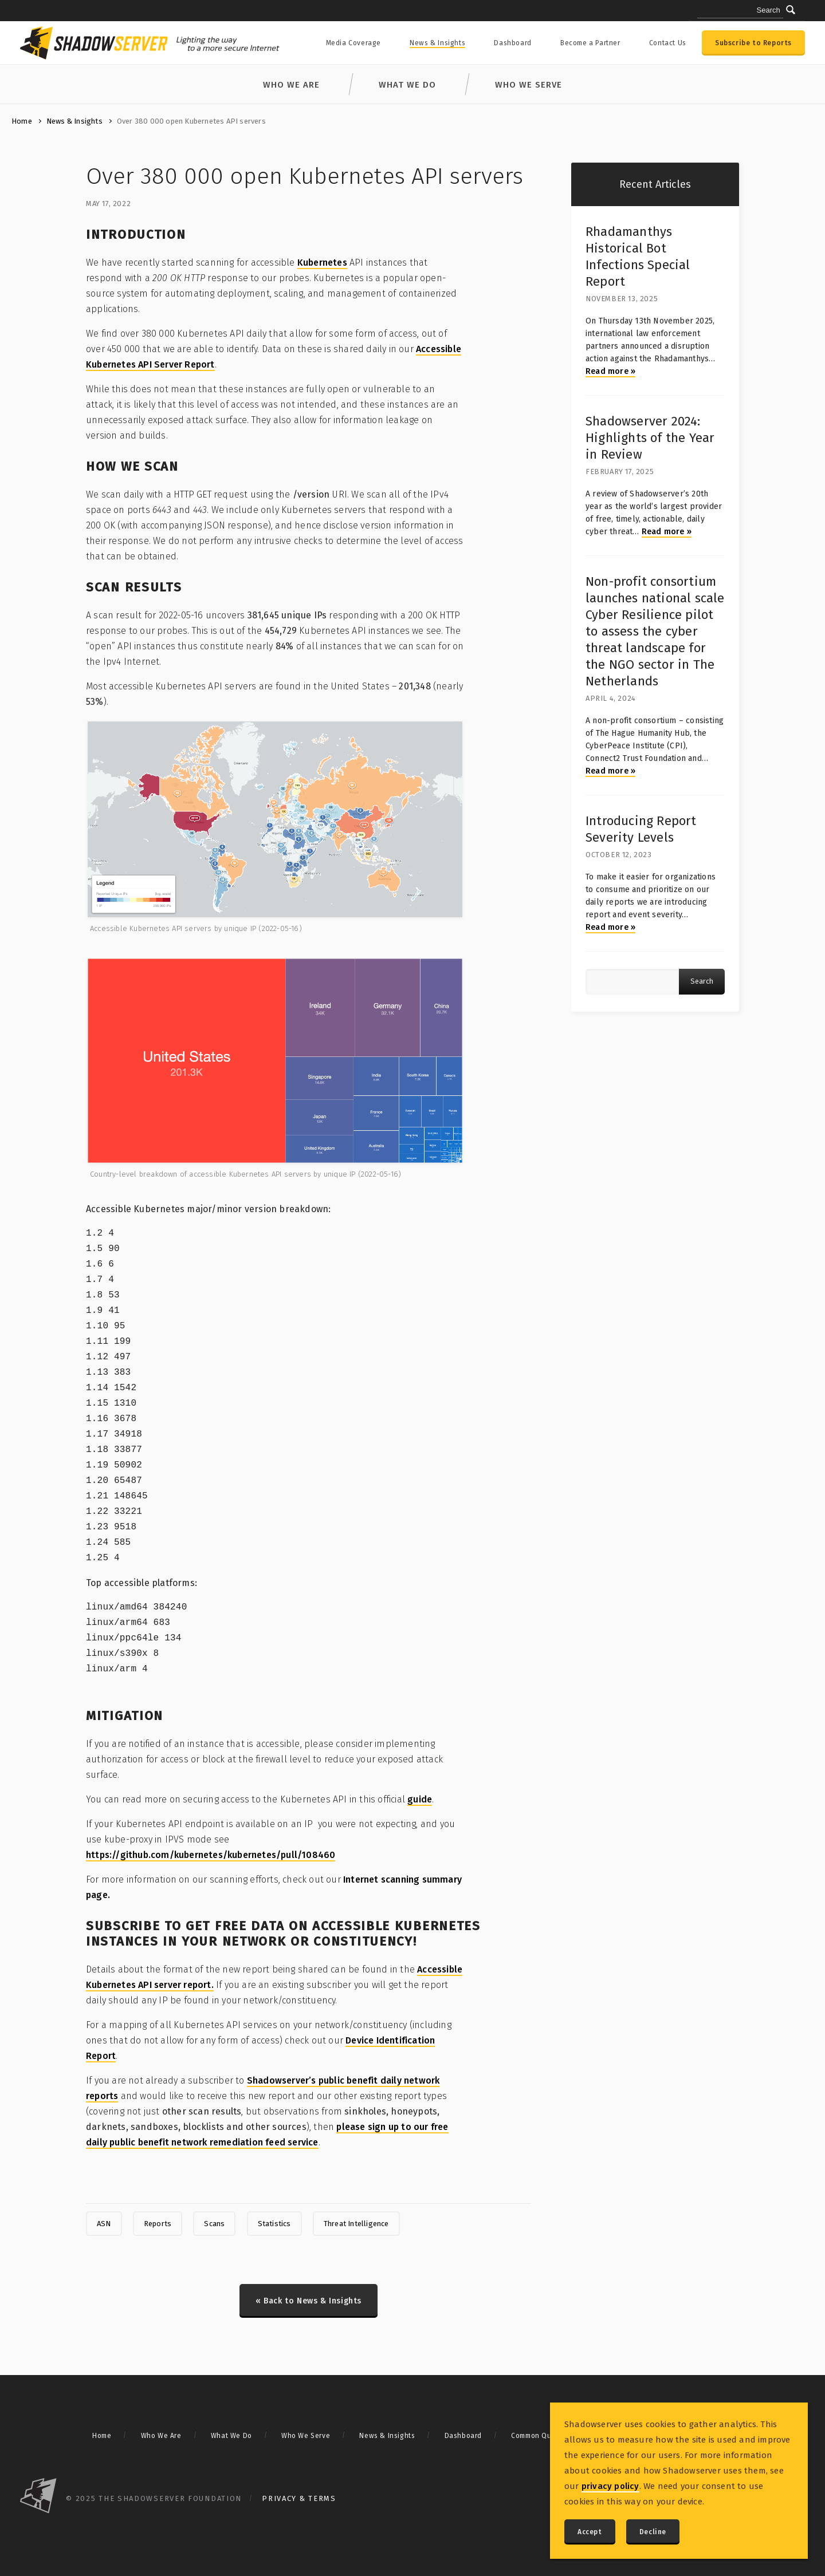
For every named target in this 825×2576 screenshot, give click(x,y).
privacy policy (610, 2486)
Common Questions (544, 2436)
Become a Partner (590, 43)
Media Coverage (353, 43)
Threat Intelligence (356, 2223)
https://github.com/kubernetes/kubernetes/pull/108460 (210, 1854)
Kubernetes (322, 262)
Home (21, 121)
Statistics (274, 2223)
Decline (652, 2532)
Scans (214, 2223)
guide (419, 1799)
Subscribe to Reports (753, 43)
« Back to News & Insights (309, 2301)
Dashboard (512, 43)
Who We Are (291, 85)
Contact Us (667, 43)
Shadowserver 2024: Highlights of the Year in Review (650, 437)
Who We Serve (528, 85)
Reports (157, 2223)
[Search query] (740, 10)
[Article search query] (632, 982)
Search (701, 981)
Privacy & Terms (299, 2498)
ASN (104, 2223)
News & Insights (437, 43)
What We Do (407, 85)
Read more (610, 371)
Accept (590, 2532)
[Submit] (790, 9)
